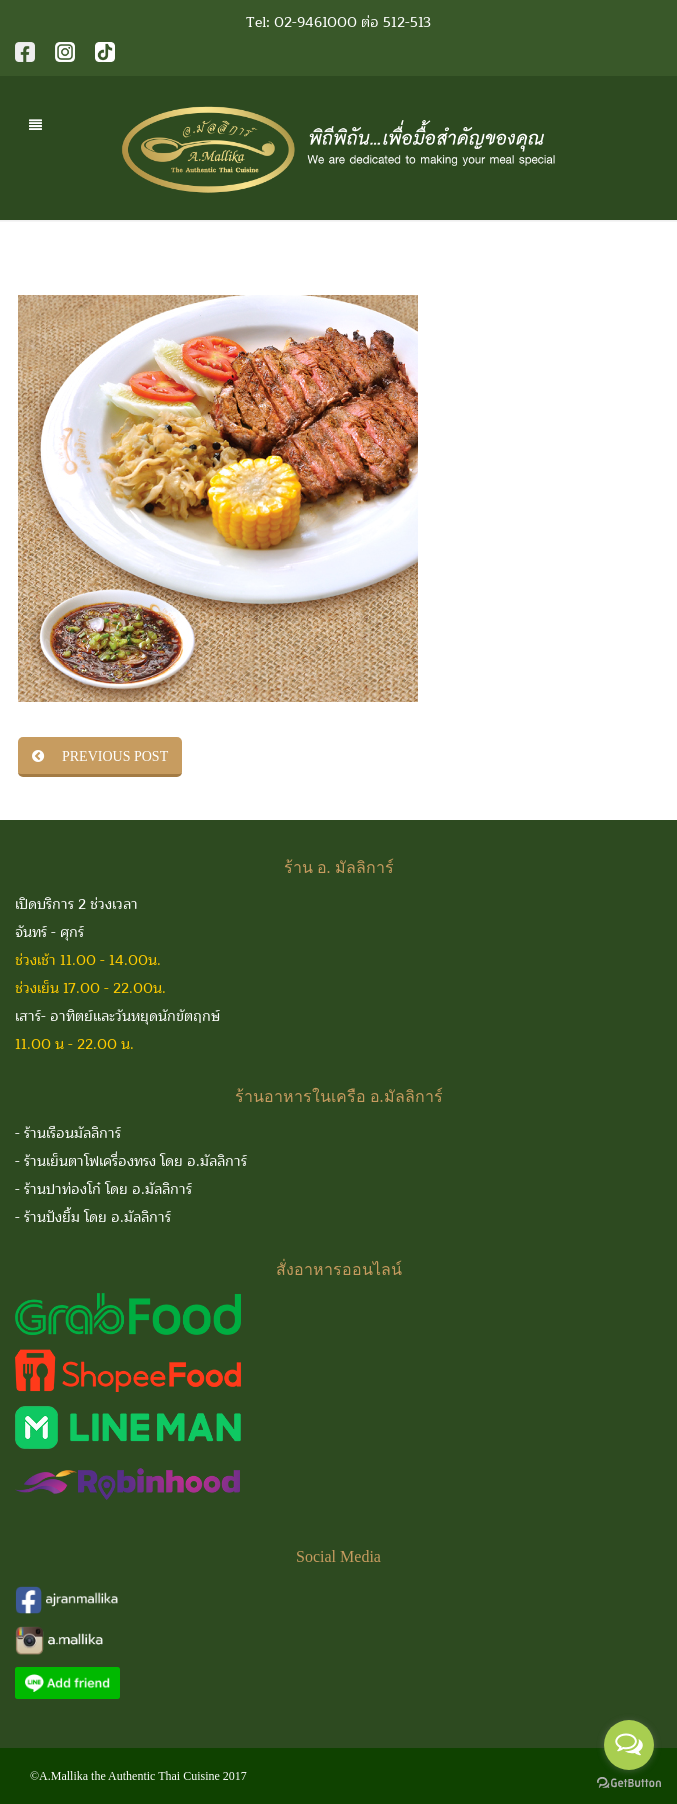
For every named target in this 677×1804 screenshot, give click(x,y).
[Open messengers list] (629, 1745)
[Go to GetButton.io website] (629, 1783)
